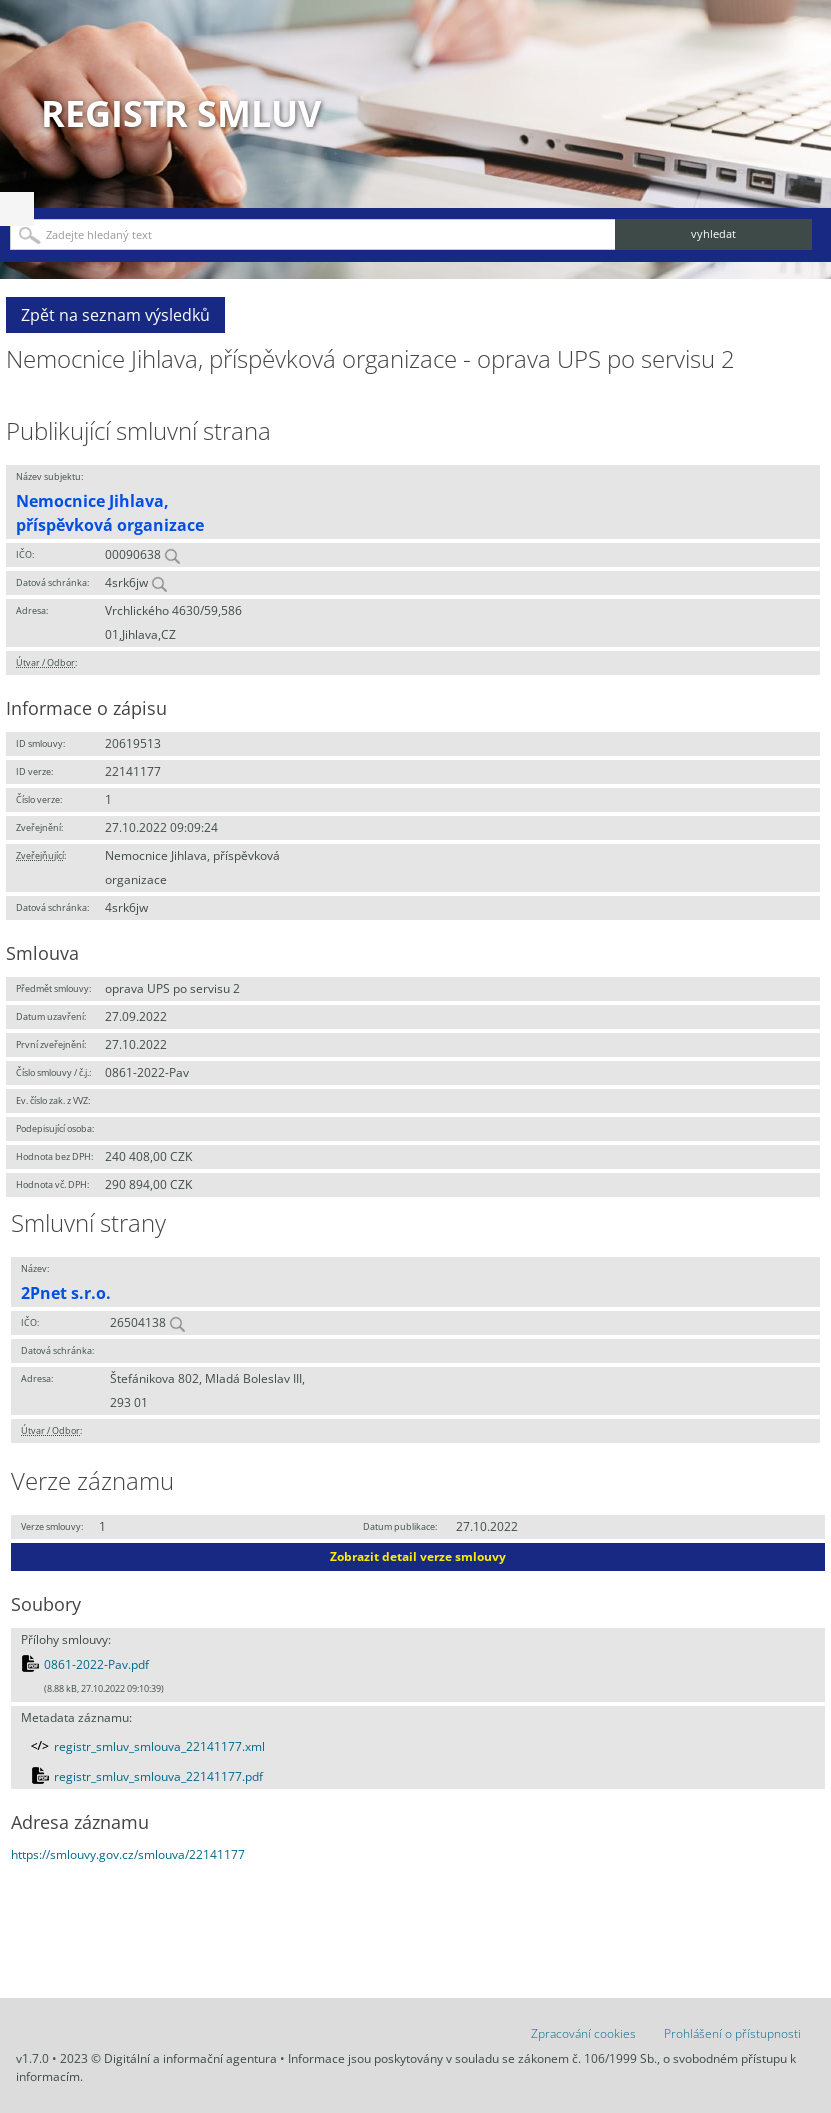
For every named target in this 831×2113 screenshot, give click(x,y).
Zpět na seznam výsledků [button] (115, 315)
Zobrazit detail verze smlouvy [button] (418, 1556)
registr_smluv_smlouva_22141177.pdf (158, 1776)
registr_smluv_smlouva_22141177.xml (159, 1746)
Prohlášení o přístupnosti (732, 2033)
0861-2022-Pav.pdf (96, 1664)
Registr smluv (181, 113)
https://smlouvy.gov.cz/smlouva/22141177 (128, 1854)
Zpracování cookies (583, 2033)
